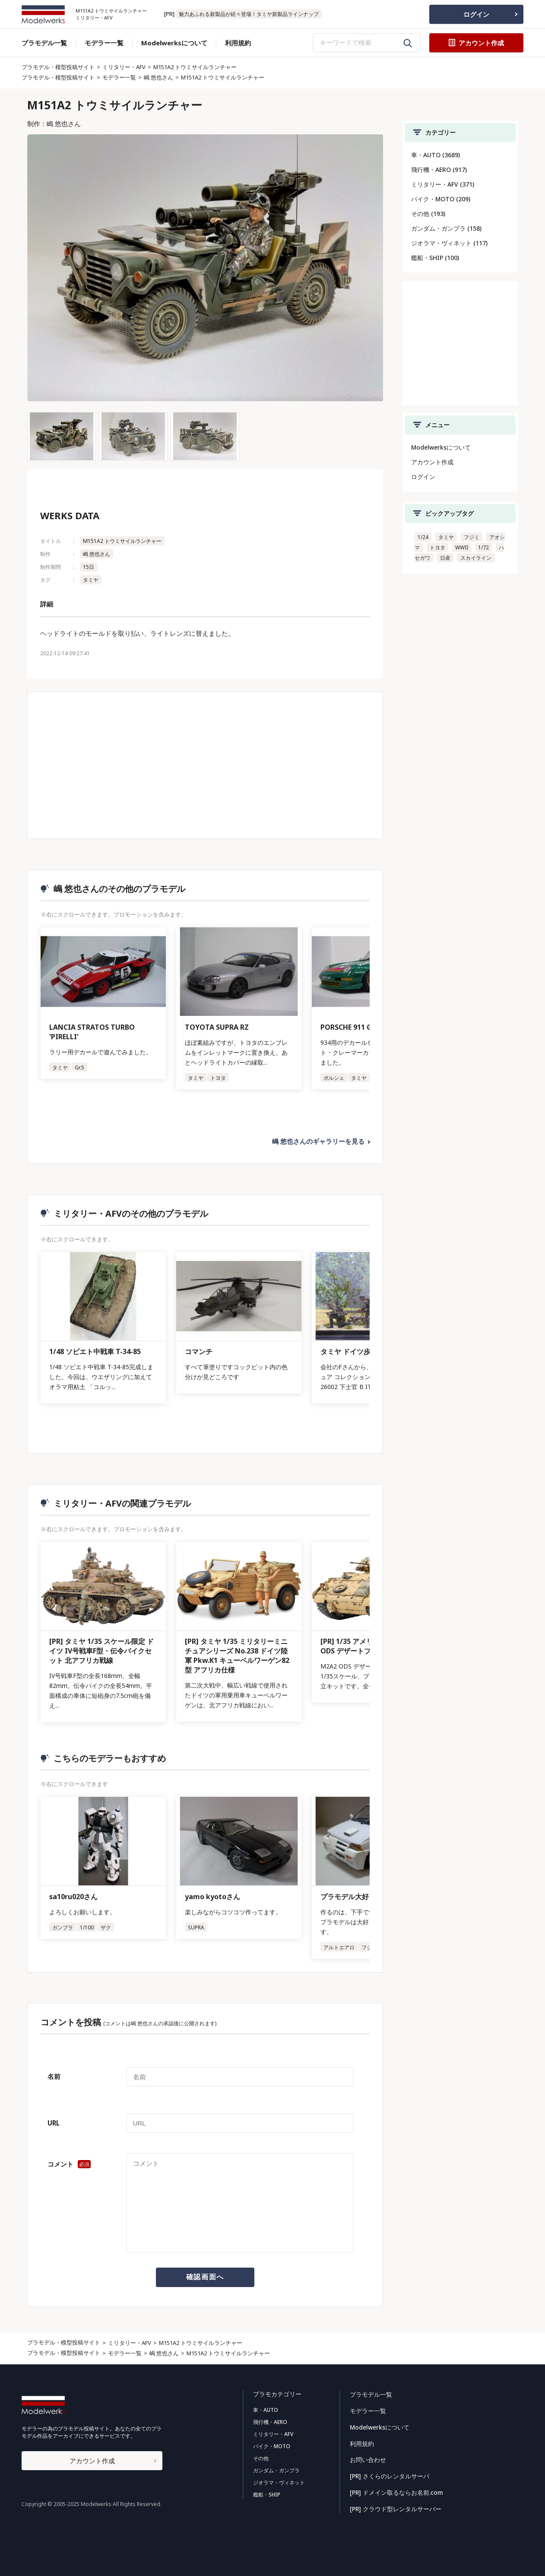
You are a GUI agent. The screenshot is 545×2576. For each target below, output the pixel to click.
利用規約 (238, 42)
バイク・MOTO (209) (440, 199)
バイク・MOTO (271, 2446)
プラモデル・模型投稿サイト (58, 66)
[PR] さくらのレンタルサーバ (389, 2474)
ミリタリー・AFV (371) (442, 184)
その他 (260, 2458)
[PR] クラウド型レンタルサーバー (395, 2506)
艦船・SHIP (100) (435, 258)
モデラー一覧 (104, 42)
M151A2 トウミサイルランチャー (195, 67)
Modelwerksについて (174, 42)
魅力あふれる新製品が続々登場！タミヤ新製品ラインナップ (249, 14)
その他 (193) (428, 213)
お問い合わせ (367, 2458)
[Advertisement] (205, 765)
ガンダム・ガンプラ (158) (446, 228)
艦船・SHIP (266, 2494)
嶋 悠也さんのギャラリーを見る (318, 1142)
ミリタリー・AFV (124, 67)
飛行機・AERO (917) (439, 169)
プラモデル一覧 (44, 42)
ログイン (476, 14)
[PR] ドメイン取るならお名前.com (396, 2490)
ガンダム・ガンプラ (276, 2470)
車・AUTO (265, 2410)
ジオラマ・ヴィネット (278, 2482)
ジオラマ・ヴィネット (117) (449, 243)
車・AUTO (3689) (435, 155)
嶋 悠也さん (158, 77)
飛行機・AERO (270, 2422)
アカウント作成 (432, 462)
